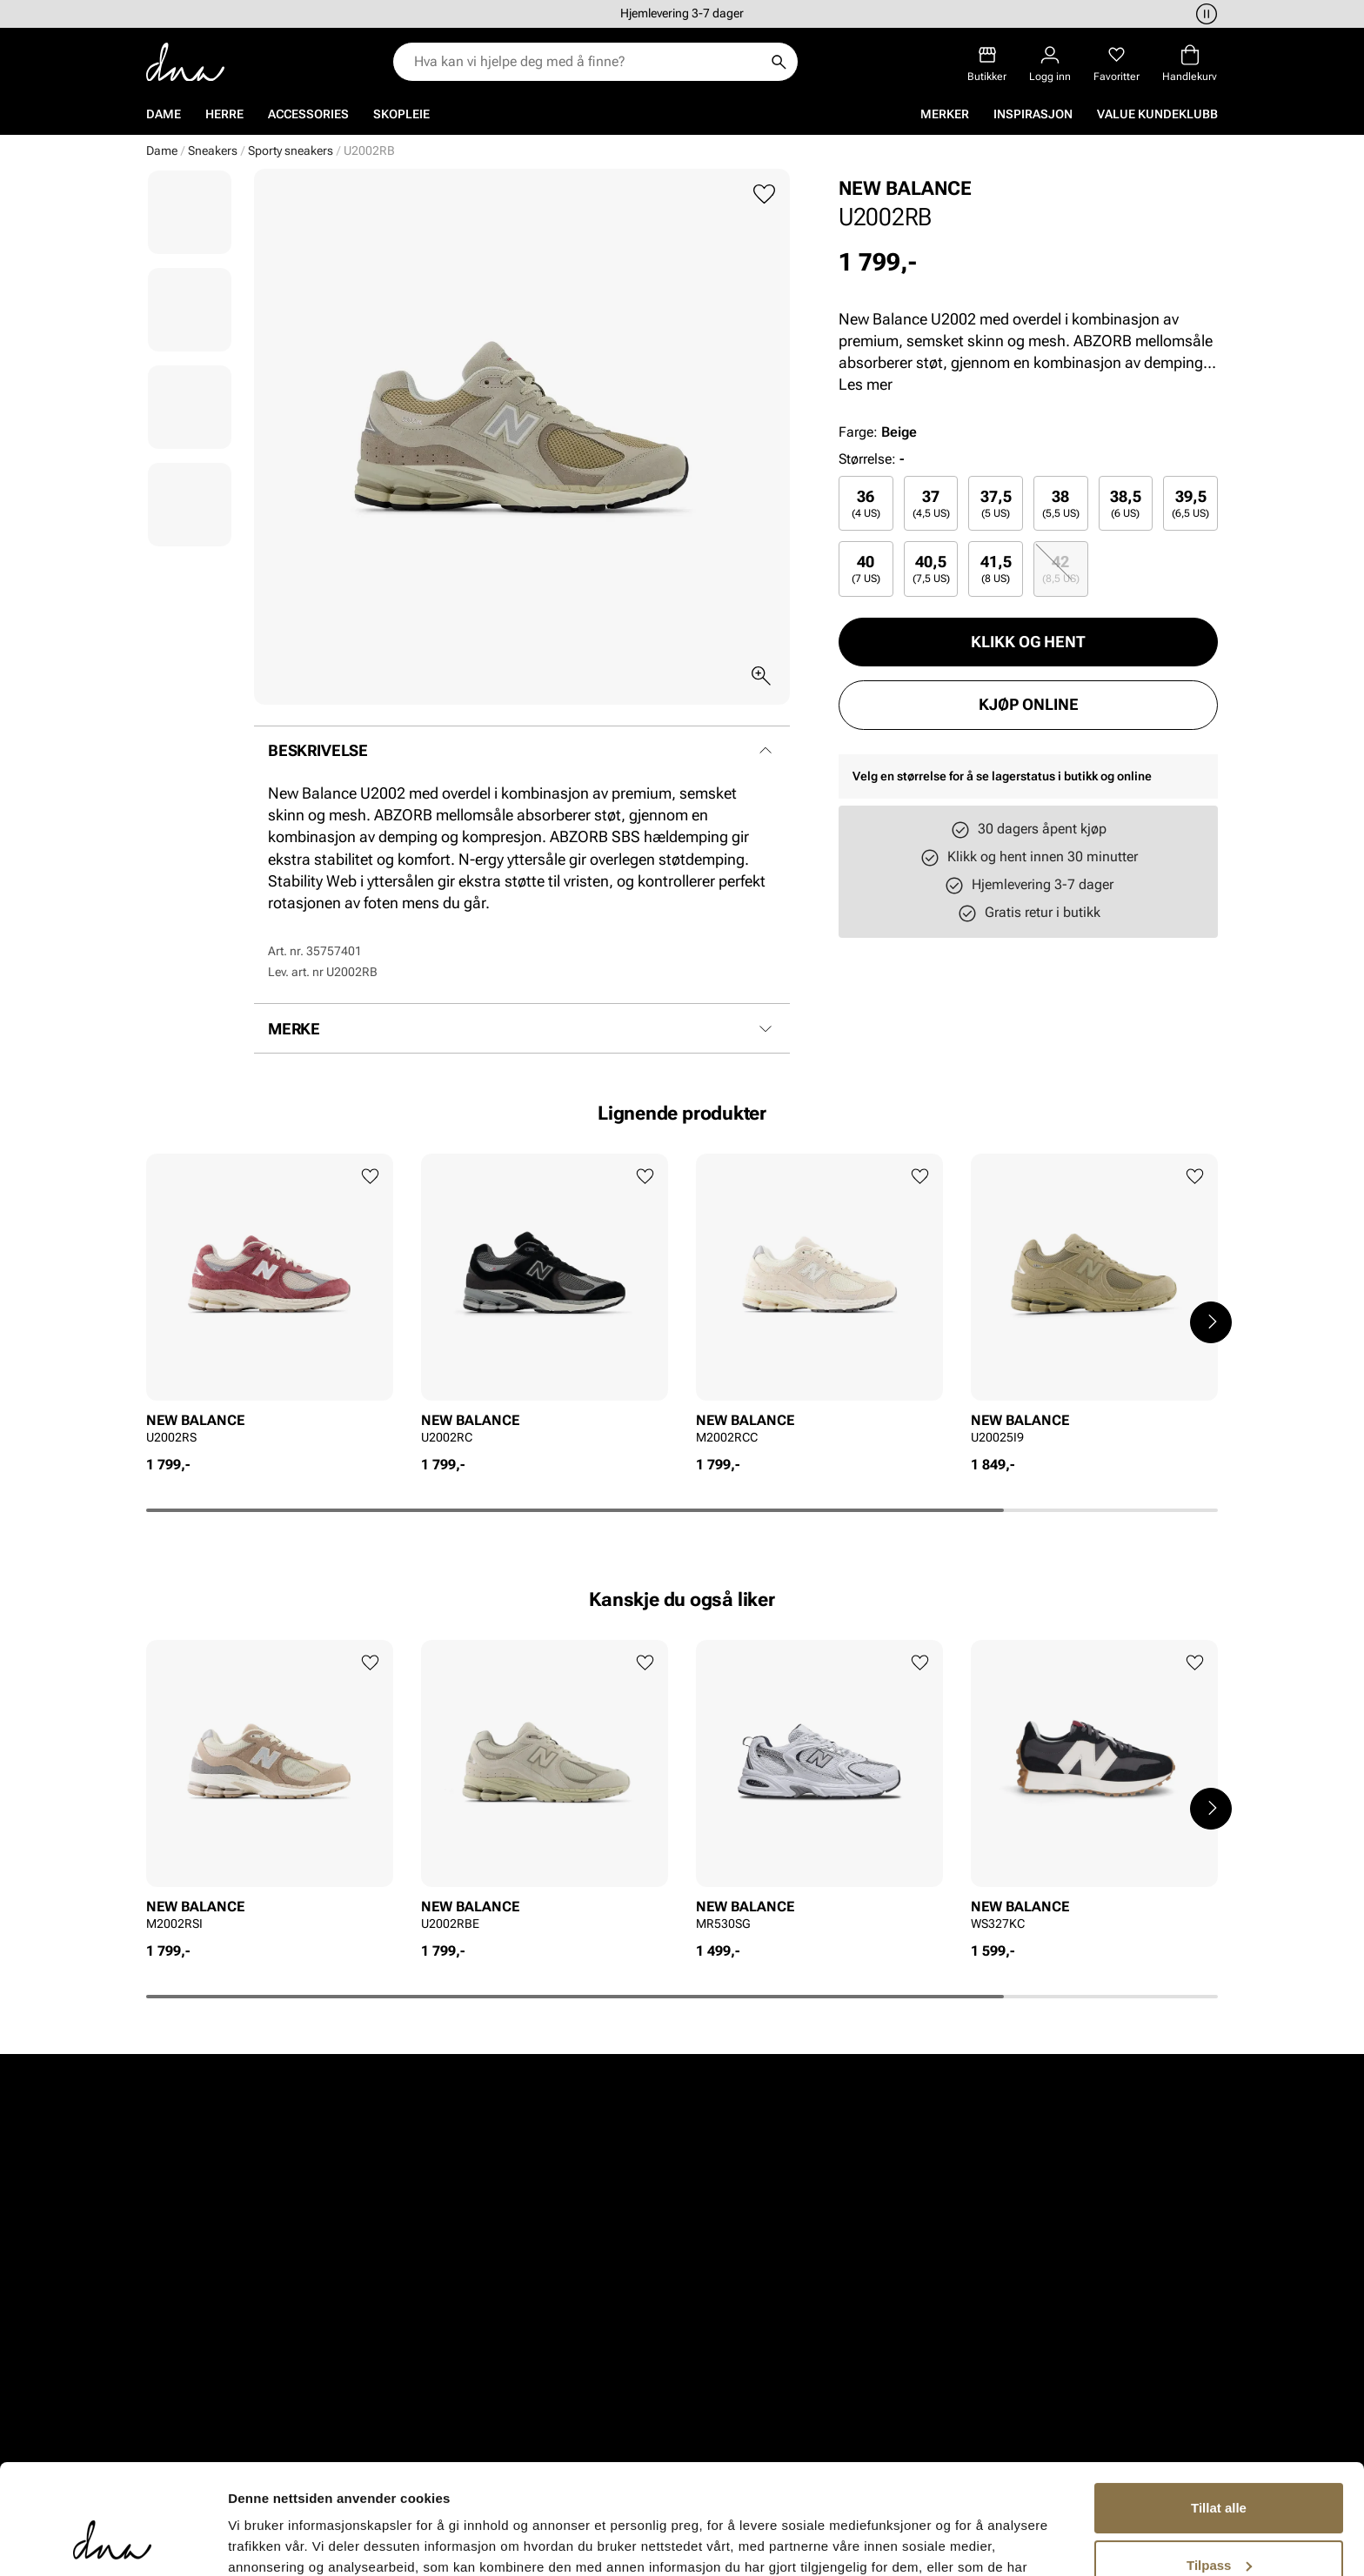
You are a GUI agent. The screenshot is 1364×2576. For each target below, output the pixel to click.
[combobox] (586, 61)
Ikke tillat (1219, 2527)
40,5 (931, 568)
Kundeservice (552, 2329)
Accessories (308, 114)
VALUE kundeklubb (1157, 114)
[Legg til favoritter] (764, 194)
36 (866, 503)
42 (1061, 568)
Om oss (735, 2329)
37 (931, 503)
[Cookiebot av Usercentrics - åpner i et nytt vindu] (113, 2542)
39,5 (1190, 503)
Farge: (878, 432)
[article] (269, 1304)
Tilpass (1219, 2470)
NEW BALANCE (905, 188)
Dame (163, 114)
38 (1061, 503)
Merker (944, 114)
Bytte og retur (552, 2360)
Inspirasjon (1033, 114)
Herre (224, 114)
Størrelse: (867, 459)
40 (866, 568)
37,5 (996, 503)
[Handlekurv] (1189, 63)
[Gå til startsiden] (185, 62)
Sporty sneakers (290, 150)
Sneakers (212, 150)
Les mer (866, 384)
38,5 (1125, 503)
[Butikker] (986, 63)
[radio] (866, 503)
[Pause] (1204, 14)
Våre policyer (952, 2360)
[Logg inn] (1050, 63)
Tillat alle (1219, 2413)
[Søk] (778, 62)
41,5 (996, 568)
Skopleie (401, 114)
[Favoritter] (1116, 63)
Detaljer (252, 2541)
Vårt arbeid (946, 2329)
